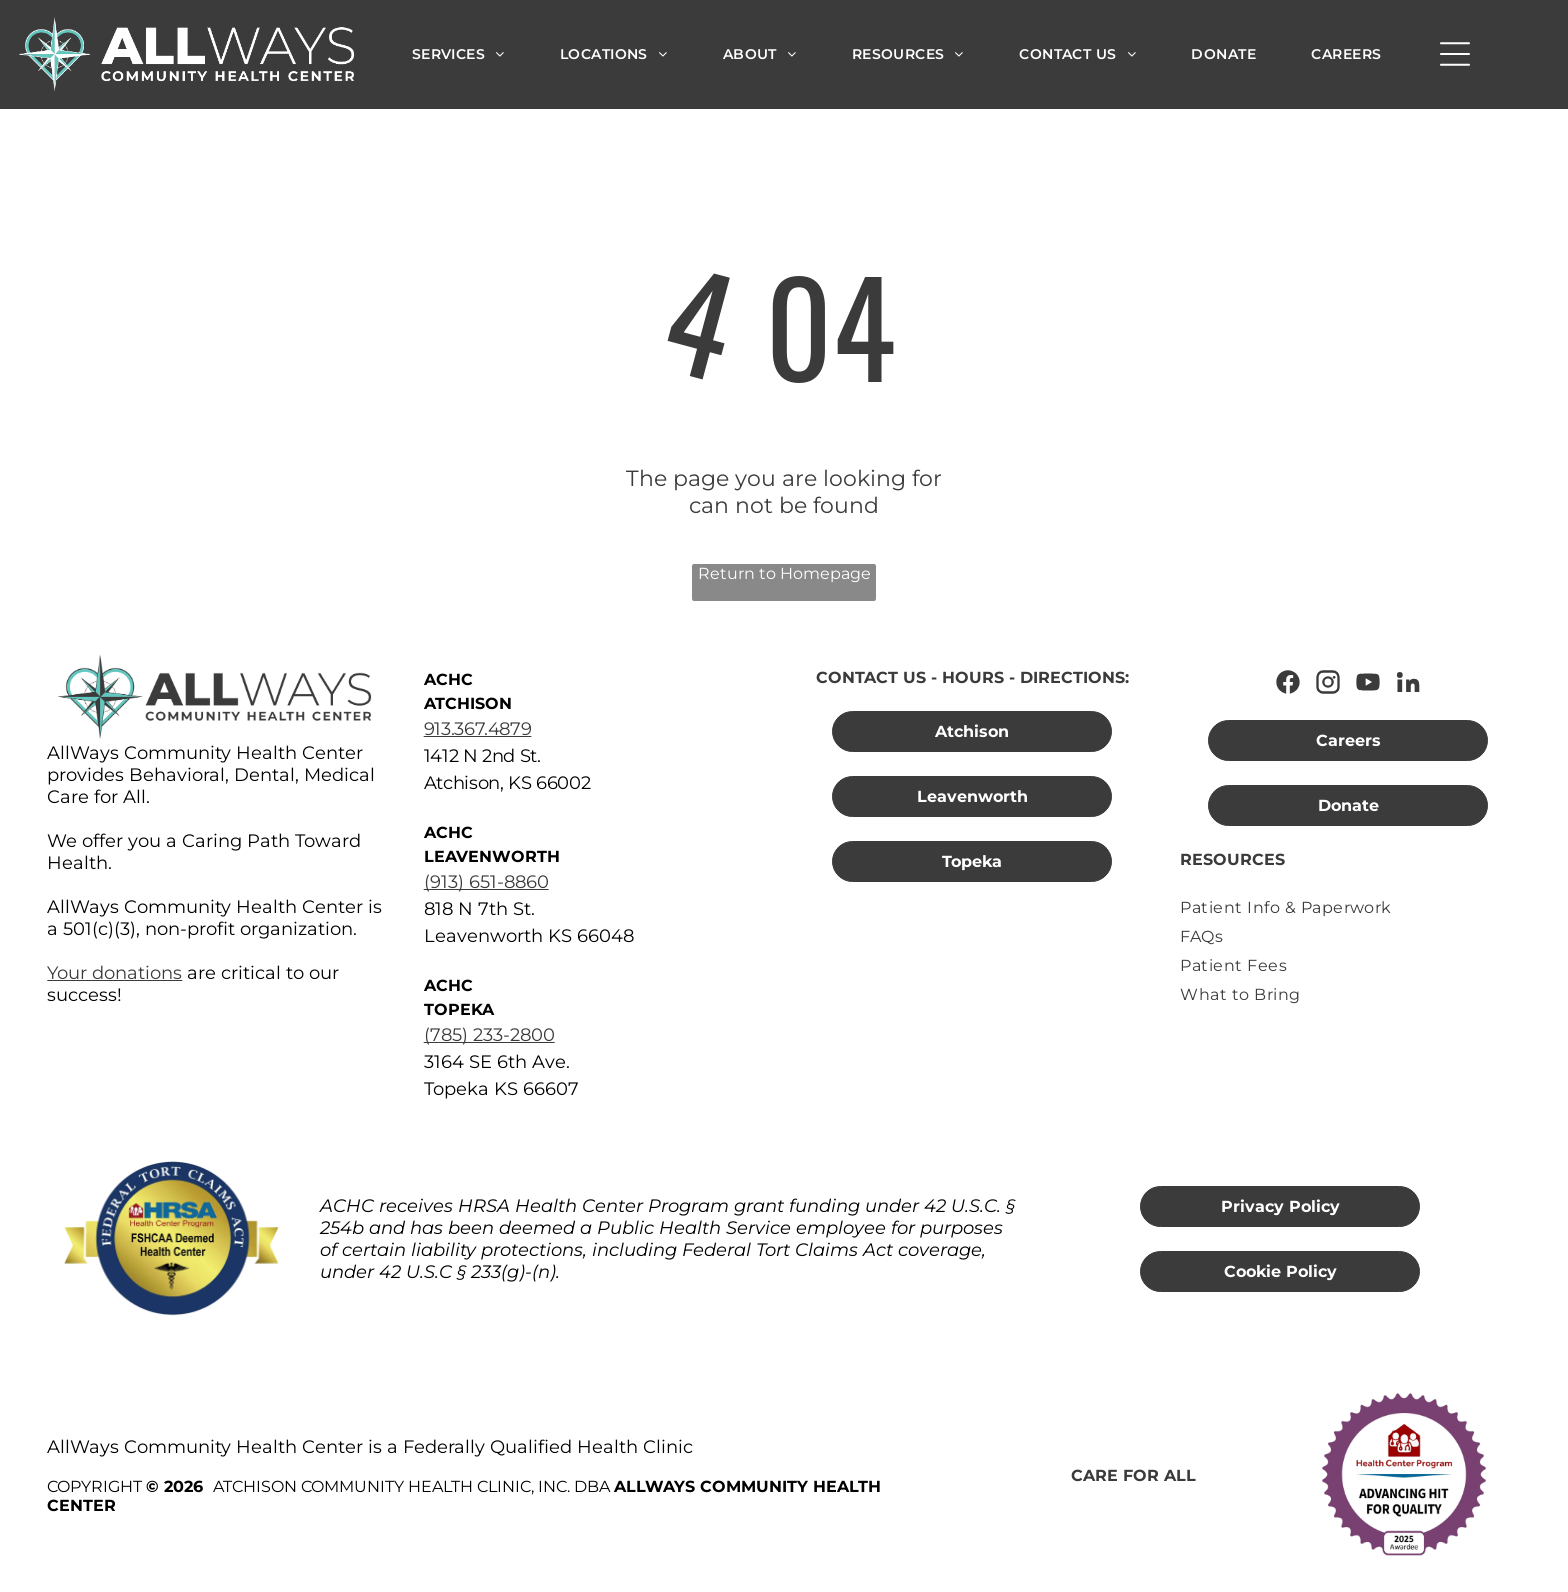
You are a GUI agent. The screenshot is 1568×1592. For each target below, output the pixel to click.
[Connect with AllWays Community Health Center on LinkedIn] (1408, 682)
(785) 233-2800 (489, 1035)
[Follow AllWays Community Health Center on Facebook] (1288, 682)
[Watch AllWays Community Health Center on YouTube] (1368, 682)
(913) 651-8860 (486, 882)
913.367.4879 (478, 729)
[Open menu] (1455, 54)
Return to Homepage (784, 573)
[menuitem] (458, 54)
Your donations (114, 973)
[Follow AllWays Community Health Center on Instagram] (1328, 682)
